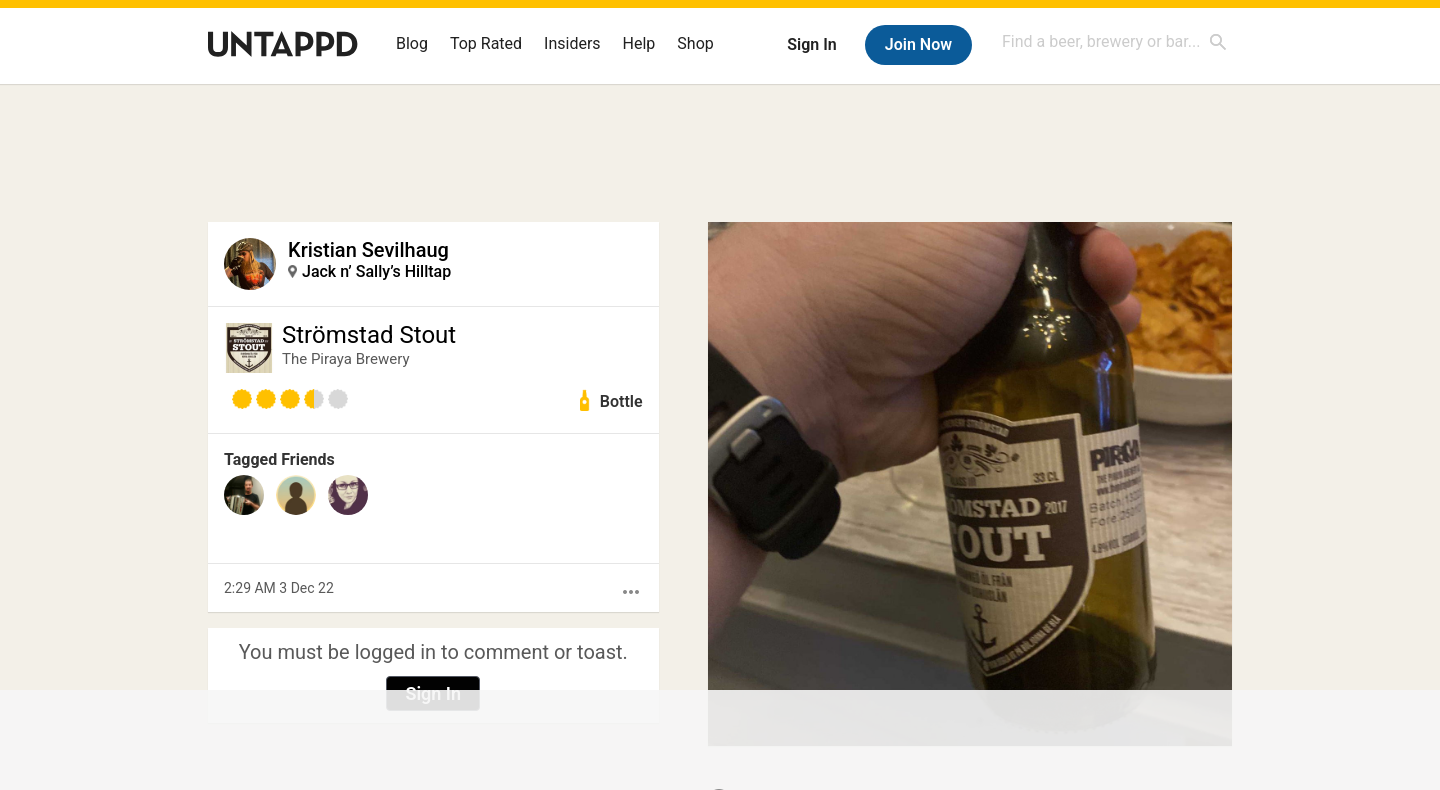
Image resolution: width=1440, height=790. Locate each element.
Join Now (918, 44)
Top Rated (486, 43)
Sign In (811, 44)
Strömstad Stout (369, 335)
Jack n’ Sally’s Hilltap (376, 271)
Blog (412, 43)
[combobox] (1115, 41)
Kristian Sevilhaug (368, 250)
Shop (695, 43)
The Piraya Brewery (346, 359)
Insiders (572, 43)
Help (639, 43)
